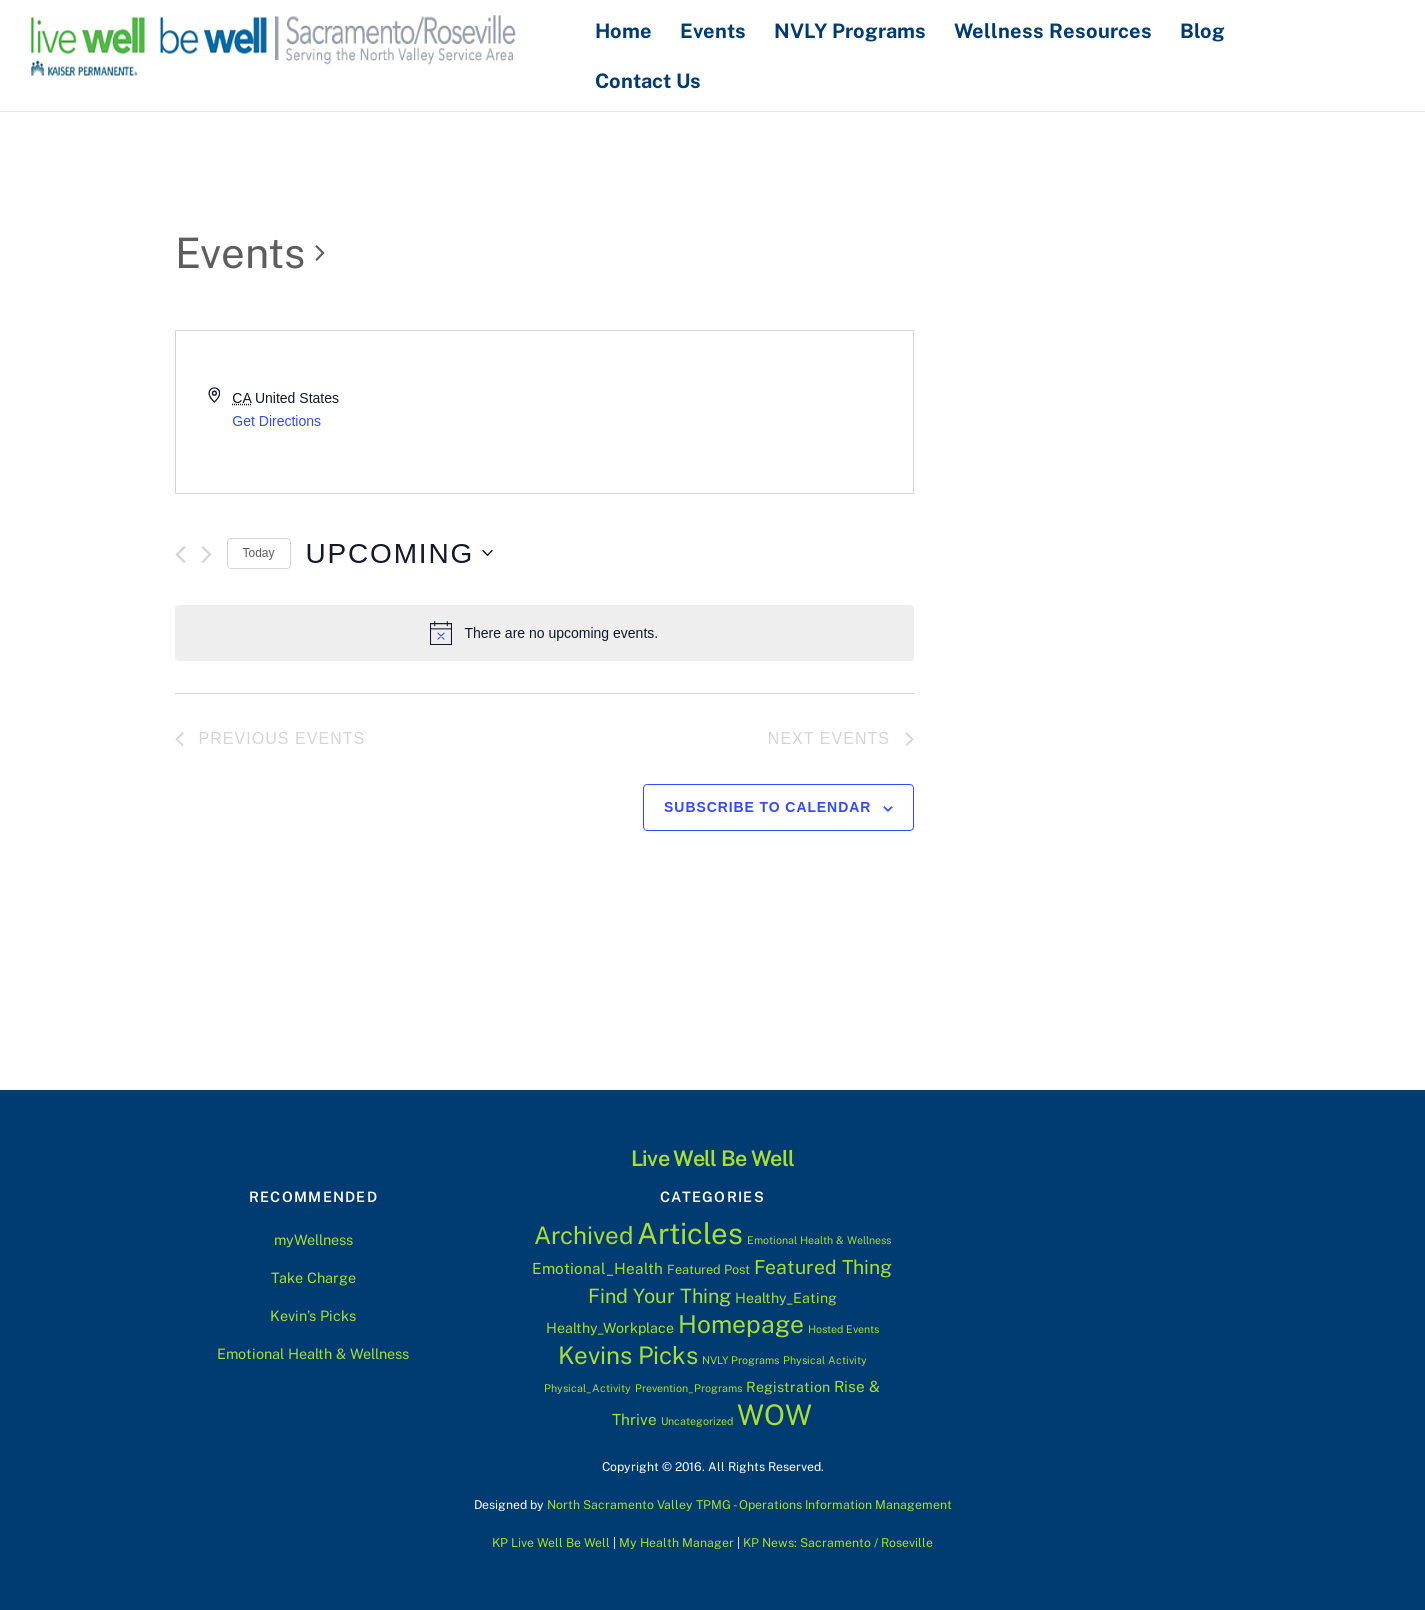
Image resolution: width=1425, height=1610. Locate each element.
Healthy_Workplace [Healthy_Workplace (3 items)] (610, 1327)
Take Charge (313, 1277)
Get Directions (276, 420)
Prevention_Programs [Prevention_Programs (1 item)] (688, 1388)
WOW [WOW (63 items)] (774, 1413)
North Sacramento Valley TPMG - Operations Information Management (749, 1503)
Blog (1207, 30)
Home (628, 30)
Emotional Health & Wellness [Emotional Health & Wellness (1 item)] (819, 1240)
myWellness (313, 1239)
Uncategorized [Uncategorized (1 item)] (697, 1420)
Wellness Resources (1058, 30)
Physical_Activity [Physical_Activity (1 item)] (587, 1388)
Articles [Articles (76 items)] (690, 1233)
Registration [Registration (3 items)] (788, 1387)
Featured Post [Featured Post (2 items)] (708, 1268)
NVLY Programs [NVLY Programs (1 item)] (740, 1360)
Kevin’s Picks (313, 1314)
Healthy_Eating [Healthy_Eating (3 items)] (786, 1298)
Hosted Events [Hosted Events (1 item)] (843, 1328)
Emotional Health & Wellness (313, 1352)
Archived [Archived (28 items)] (583, 1235)
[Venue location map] (728, 411)
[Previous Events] (180, 553)
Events (718, 30)
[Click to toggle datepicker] (400, 553)
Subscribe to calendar (767, 807)
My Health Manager (676, 1541)
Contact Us (653, 80)
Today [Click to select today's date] (259, 553)
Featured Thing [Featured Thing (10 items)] (823, 1266)
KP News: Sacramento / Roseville (838, 1541)
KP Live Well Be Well (551, 1541)
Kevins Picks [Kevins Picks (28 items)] (628, 1355)
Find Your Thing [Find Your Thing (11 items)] (659, 1295)
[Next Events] (206, 553)
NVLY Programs (855, 30)
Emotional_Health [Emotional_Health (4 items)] (597, 1267)
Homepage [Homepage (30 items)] (741, 1323)
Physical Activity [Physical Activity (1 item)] (825, 1360)
